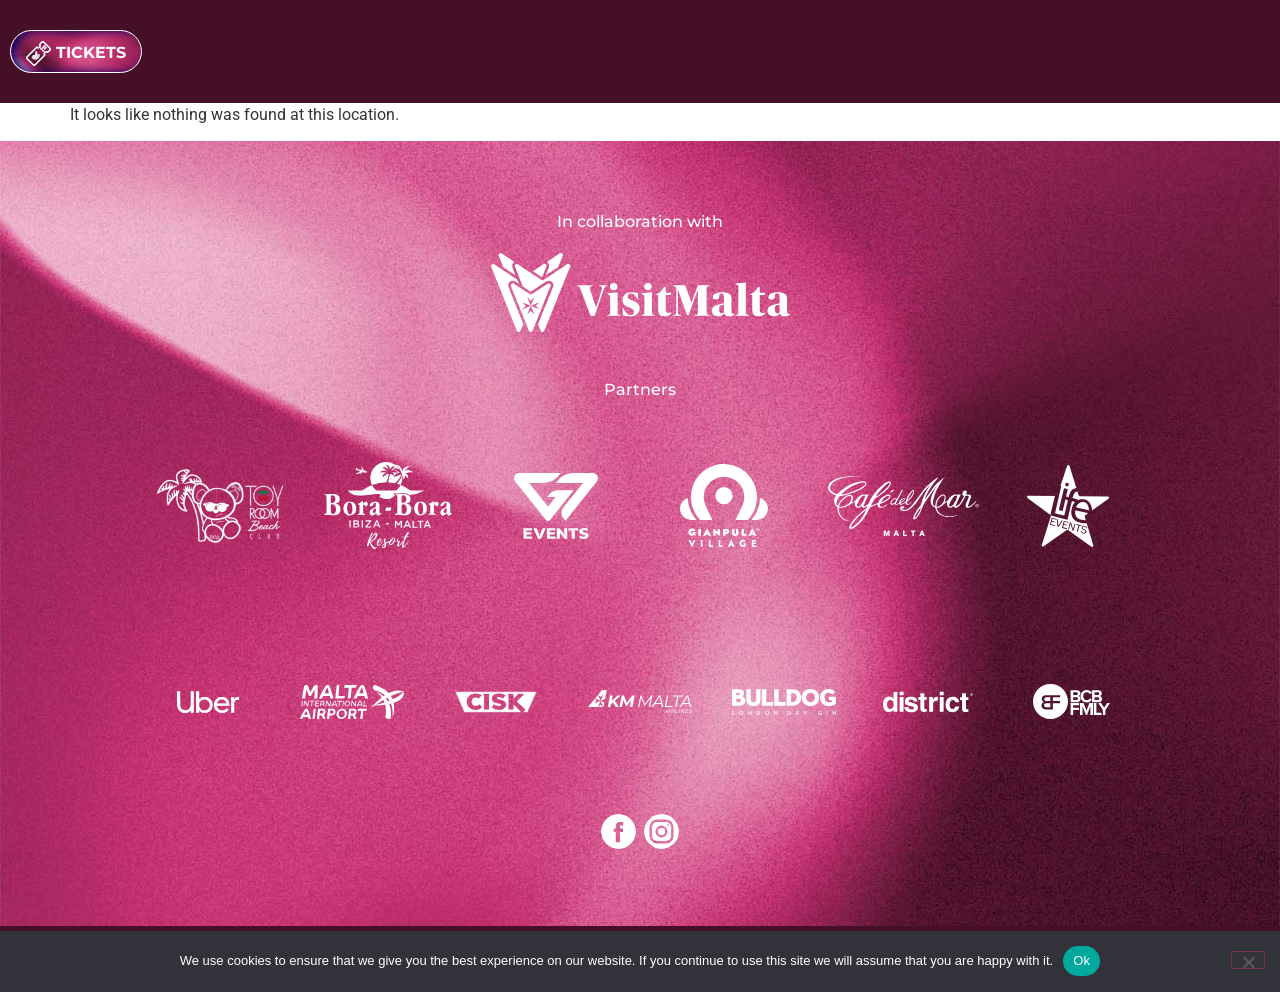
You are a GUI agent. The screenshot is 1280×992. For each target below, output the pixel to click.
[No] (1248, 960)
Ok (1081, 960)
